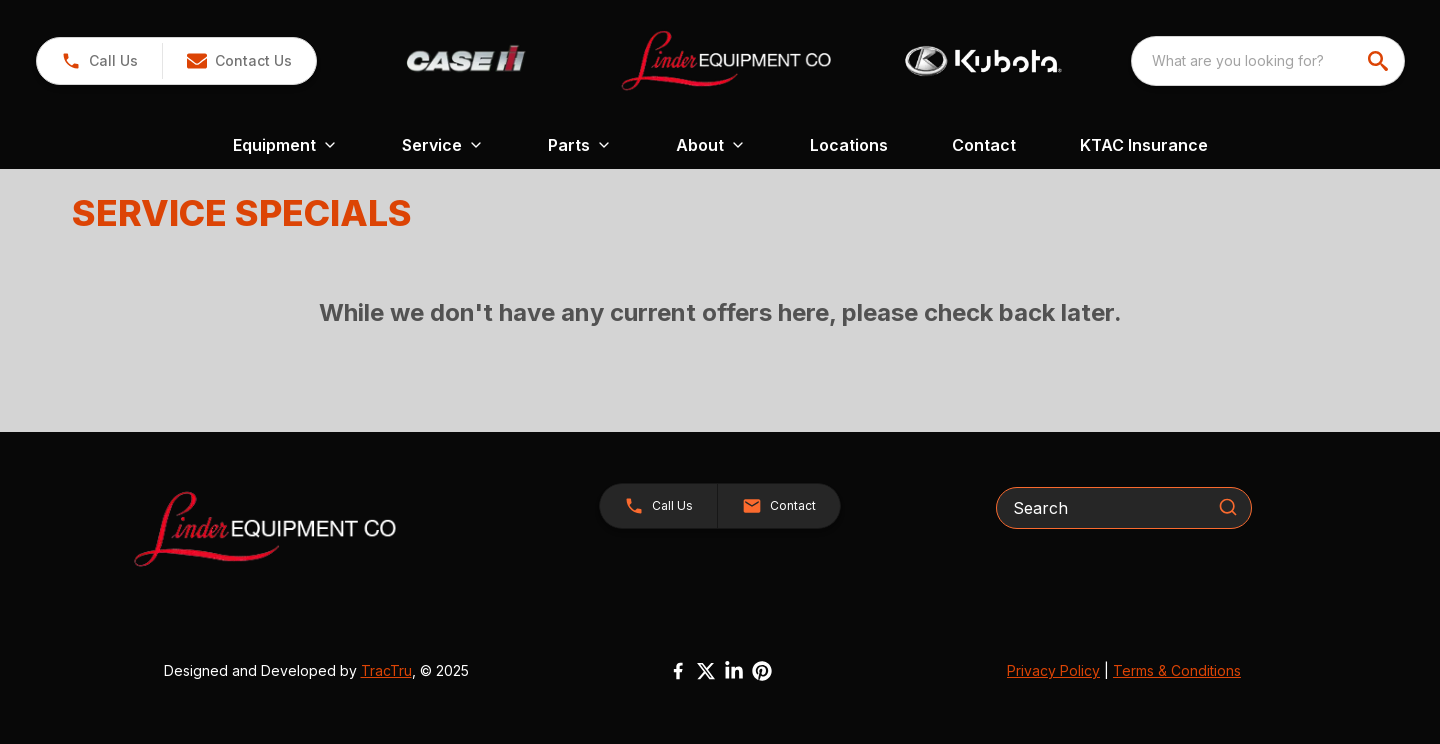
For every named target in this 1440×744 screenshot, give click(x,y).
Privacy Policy (1053, 670)
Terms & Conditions (1177, 670)
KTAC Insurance (1144, 145)
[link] (99, 61)
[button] (239, 61)
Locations (849, 145)
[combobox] (1268, 61)
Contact (984, 145)
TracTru (386, 670)
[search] (1380, 61)
